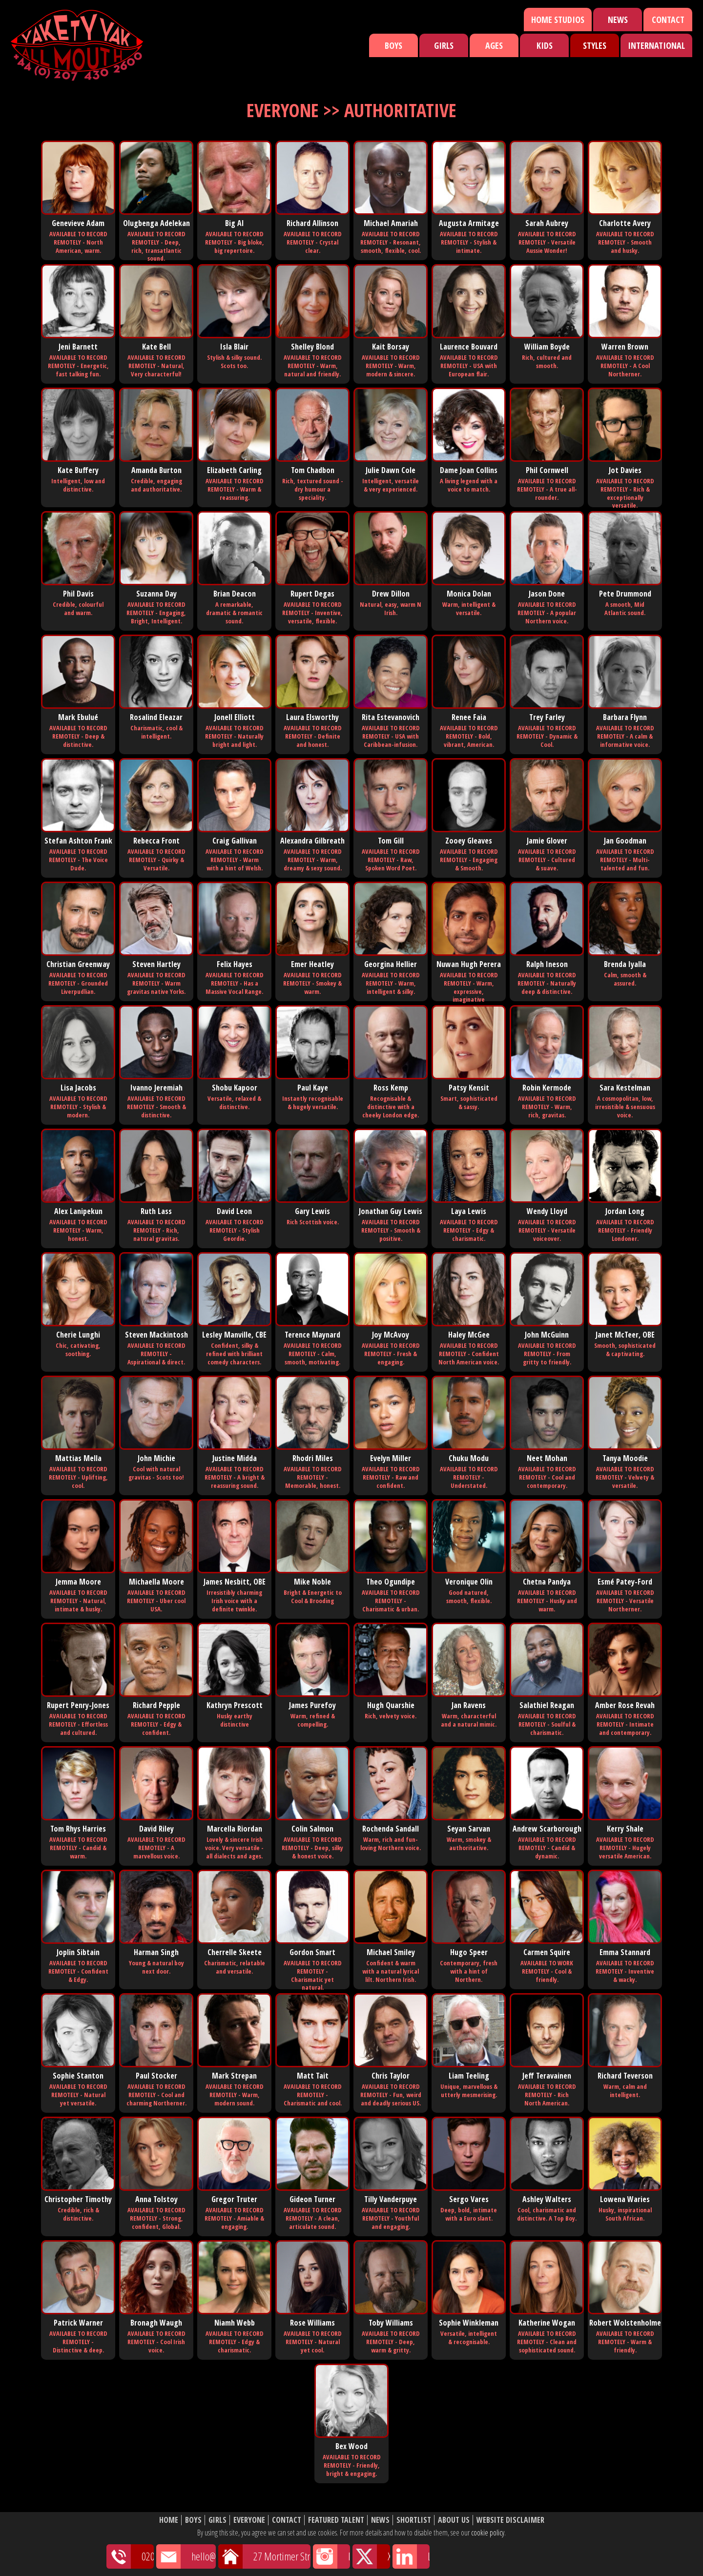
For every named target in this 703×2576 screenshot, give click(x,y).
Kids (545, 45)
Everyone (249, 2520)
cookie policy (487, 2532)
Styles (594, 45)
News (618, 19)
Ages (494, 45)
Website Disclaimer (510, 2520)
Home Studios (557, 19)
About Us (454, 2520)
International (656, 45)
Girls (444, 45)
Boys (393, 45)
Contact (668, 19)
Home (168, 2520)
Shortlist (413, 2520)
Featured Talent (336, 2520)
